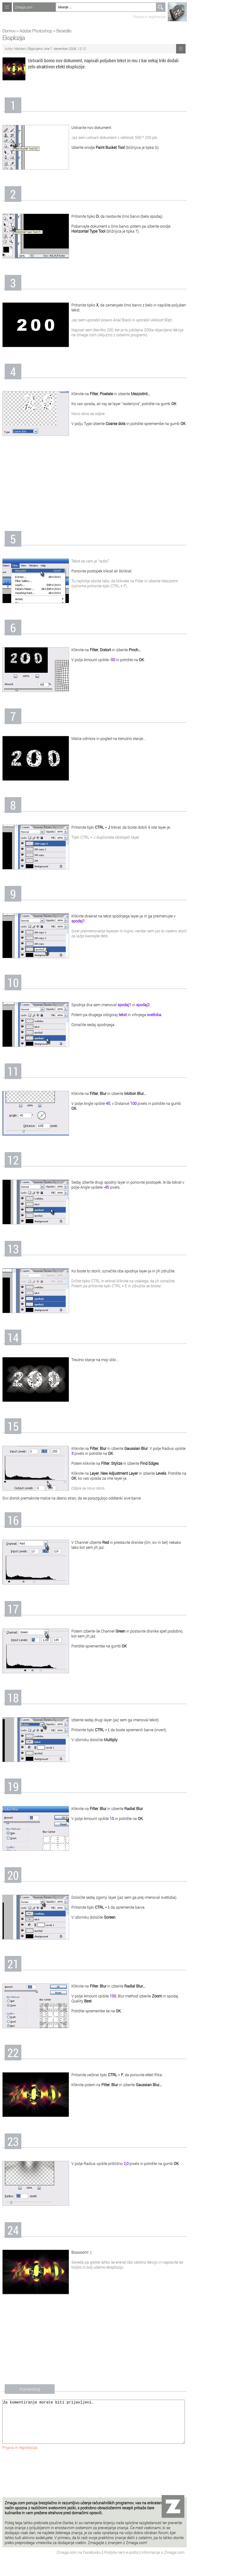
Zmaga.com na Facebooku (79, 2561)
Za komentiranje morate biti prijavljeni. (93, 2426)
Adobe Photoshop (35, 31)
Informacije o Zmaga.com (162, 2561)
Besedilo (63, 31)
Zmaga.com (23, 7)
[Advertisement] (94, 488)
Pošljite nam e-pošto (121, 2561)
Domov (8, 31)
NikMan (20, 48)
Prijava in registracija (149, 16)
